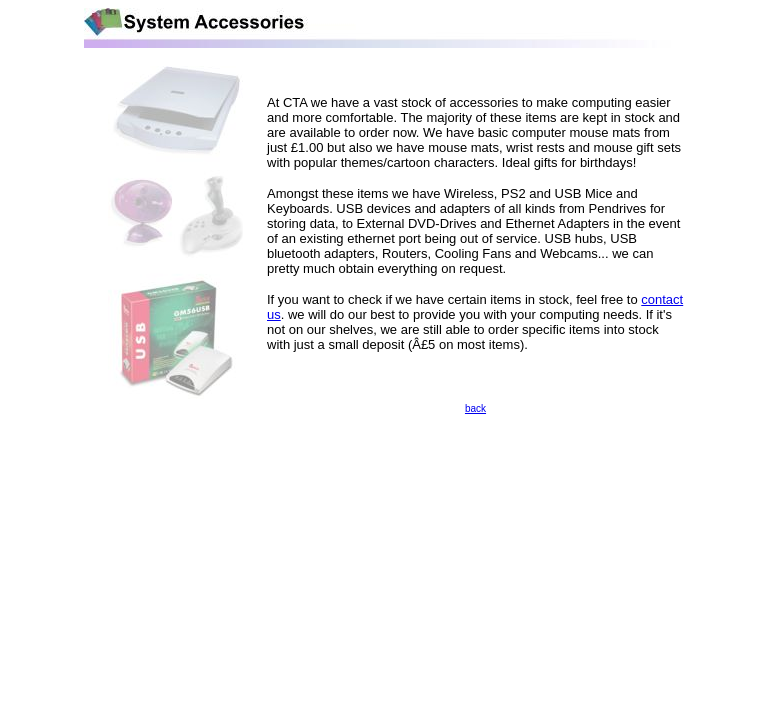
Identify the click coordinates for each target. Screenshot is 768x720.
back (475, 408)
